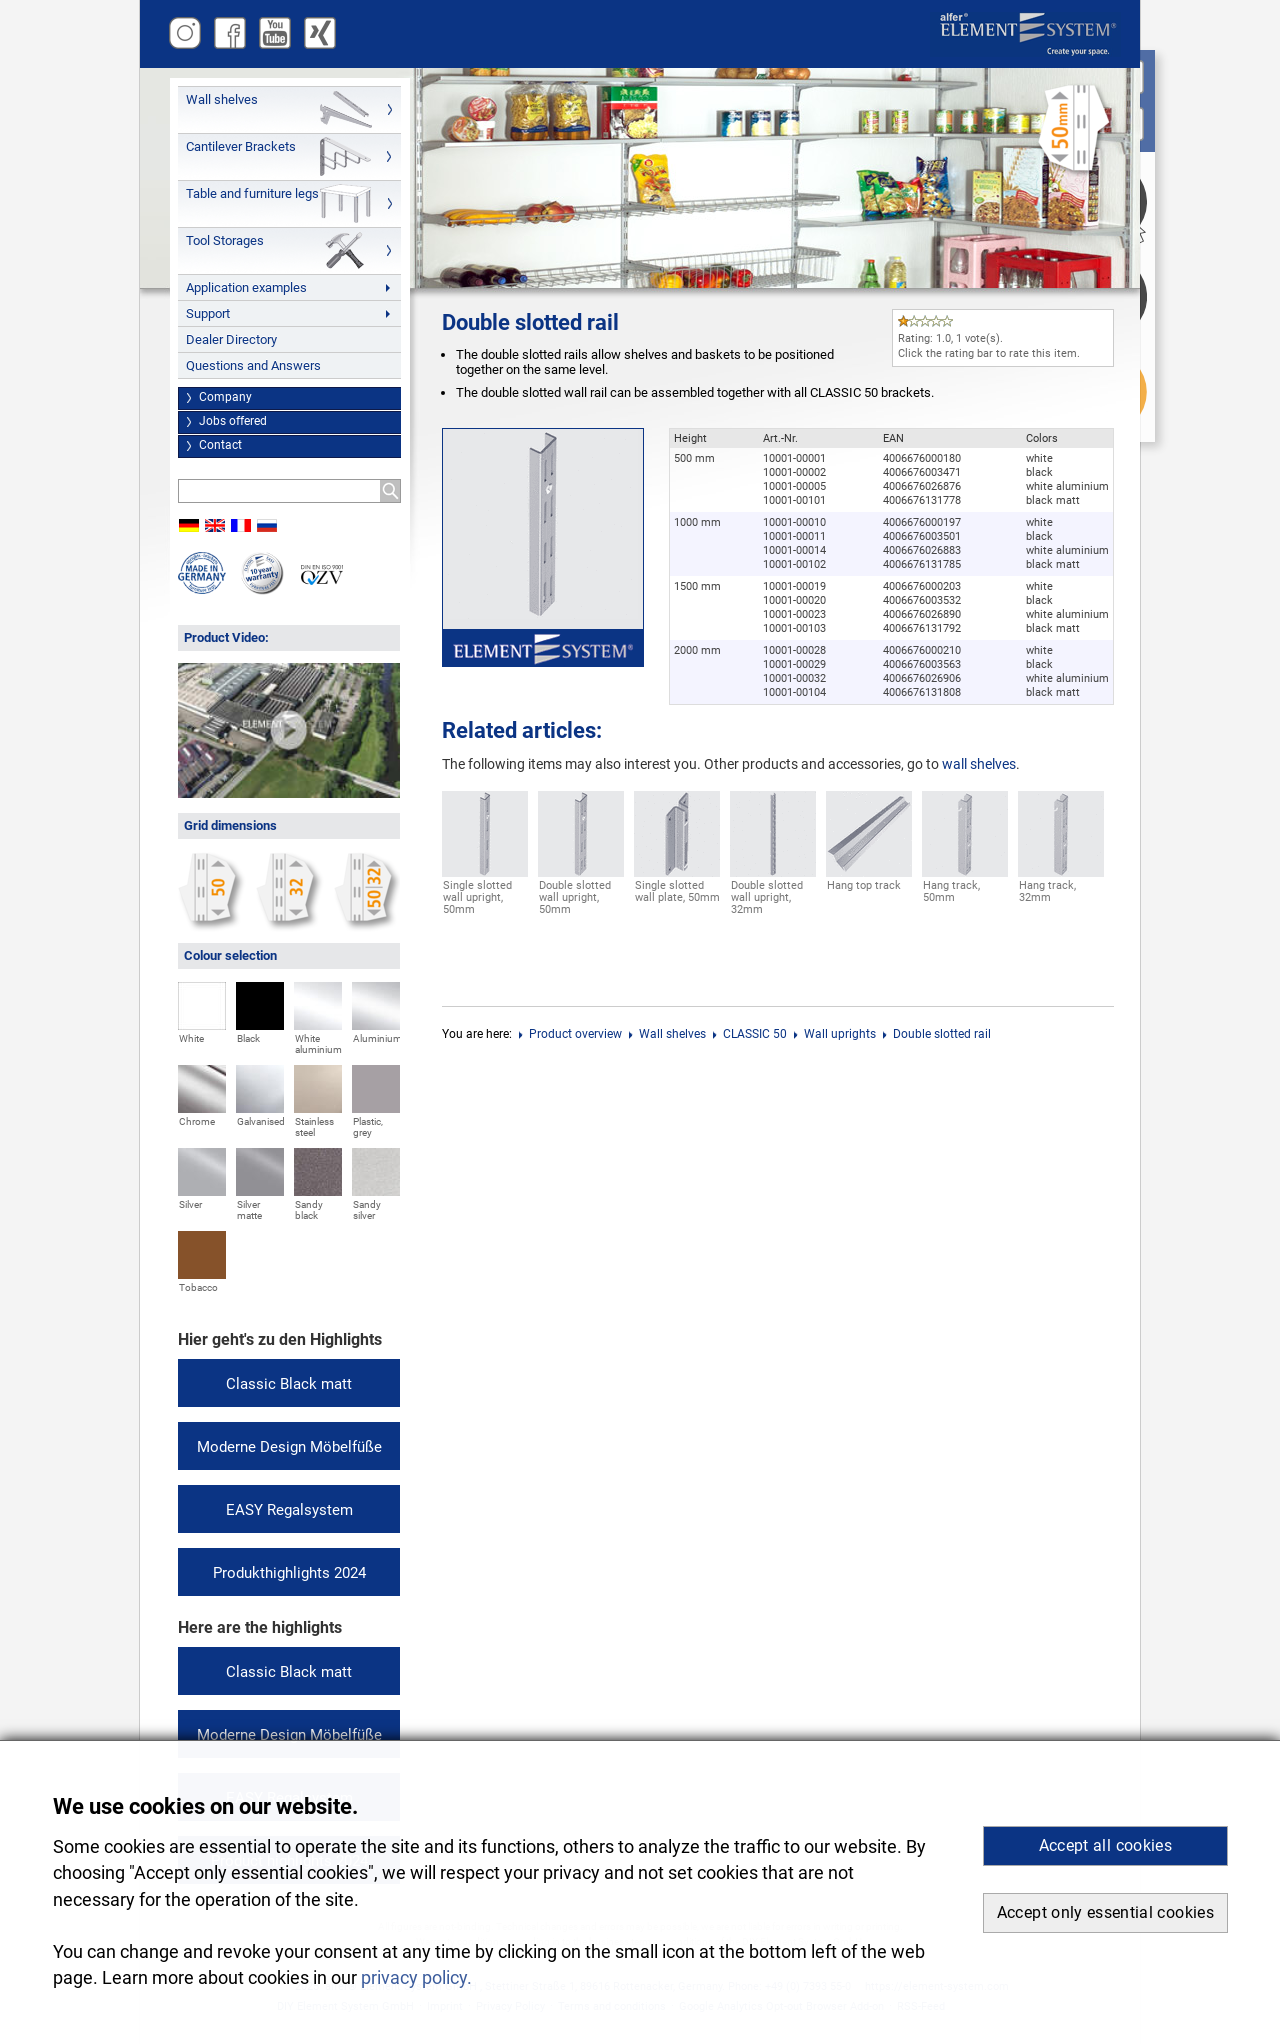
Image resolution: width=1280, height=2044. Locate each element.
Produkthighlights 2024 (289, 1573)
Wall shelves (222, 99)
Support (208, 313)
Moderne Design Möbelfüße (289, 1447)
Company (225, 397)
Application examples (246, 287)
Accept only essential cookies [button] (1105, 1912)
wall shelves (979, 764)
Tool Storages (225, 240)
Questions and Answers (253, 365)
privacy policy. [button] (416, 1978)
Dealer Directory (231, 339)
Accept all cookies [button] (1105, 1845)
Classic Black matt (289, 1384)
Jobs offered (233, 421)
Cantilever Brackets (241, 146)
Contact (220, 445)
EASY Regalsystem (289, 1510)
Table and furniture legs (252, 193)
